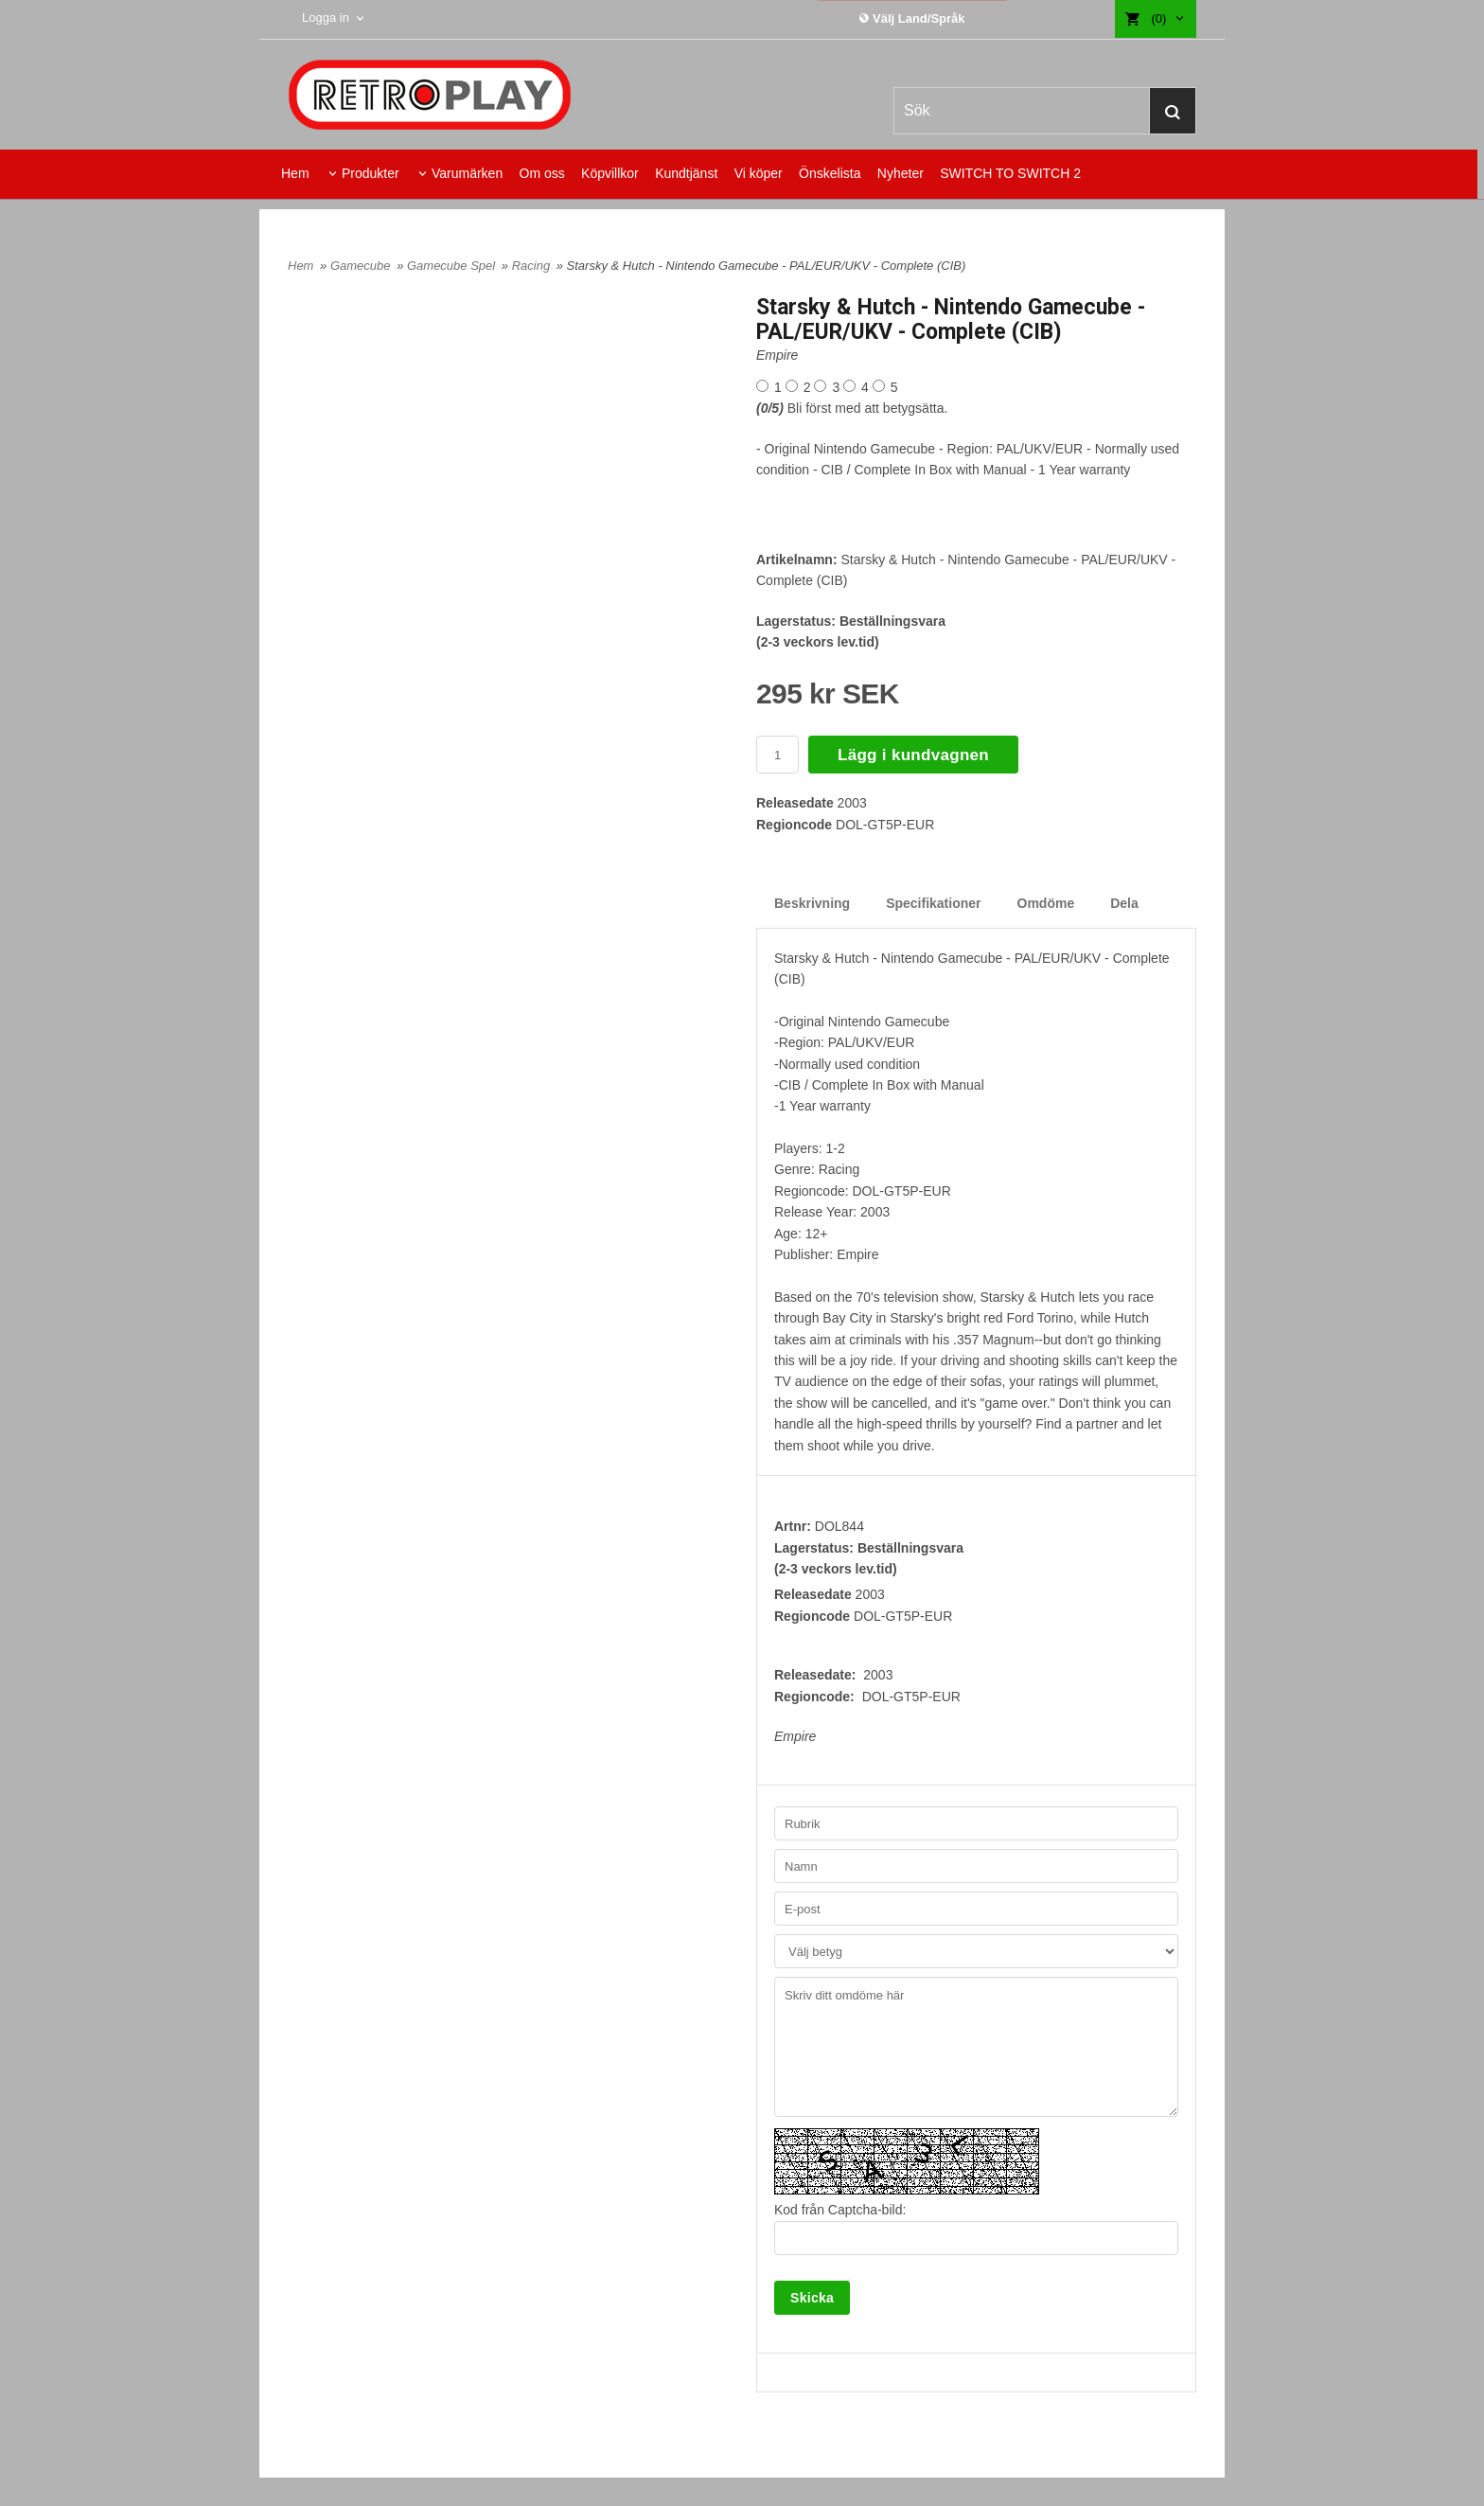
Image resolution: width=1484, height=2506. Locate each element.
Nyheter (900, 173)
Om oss (542, 173)
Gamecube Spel (453, 265)
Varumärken (467, 173)
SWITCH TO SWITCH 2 (1010, 173)
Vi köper (758, 173)
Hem (295, 173)
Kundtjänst (686, 173)
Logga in (325, 17)
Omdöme (1046, 903)
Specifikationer (933, 903)
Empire (777, 355)
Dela (1124, 903)
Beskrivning (812, 903)
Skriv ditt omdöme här (976, 2047)
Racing (533, 265)
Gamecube (362, 265)
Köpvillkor (610, 173)
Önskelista (829, 173)
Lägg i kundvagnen (913, 755)
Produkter (370, 173)
